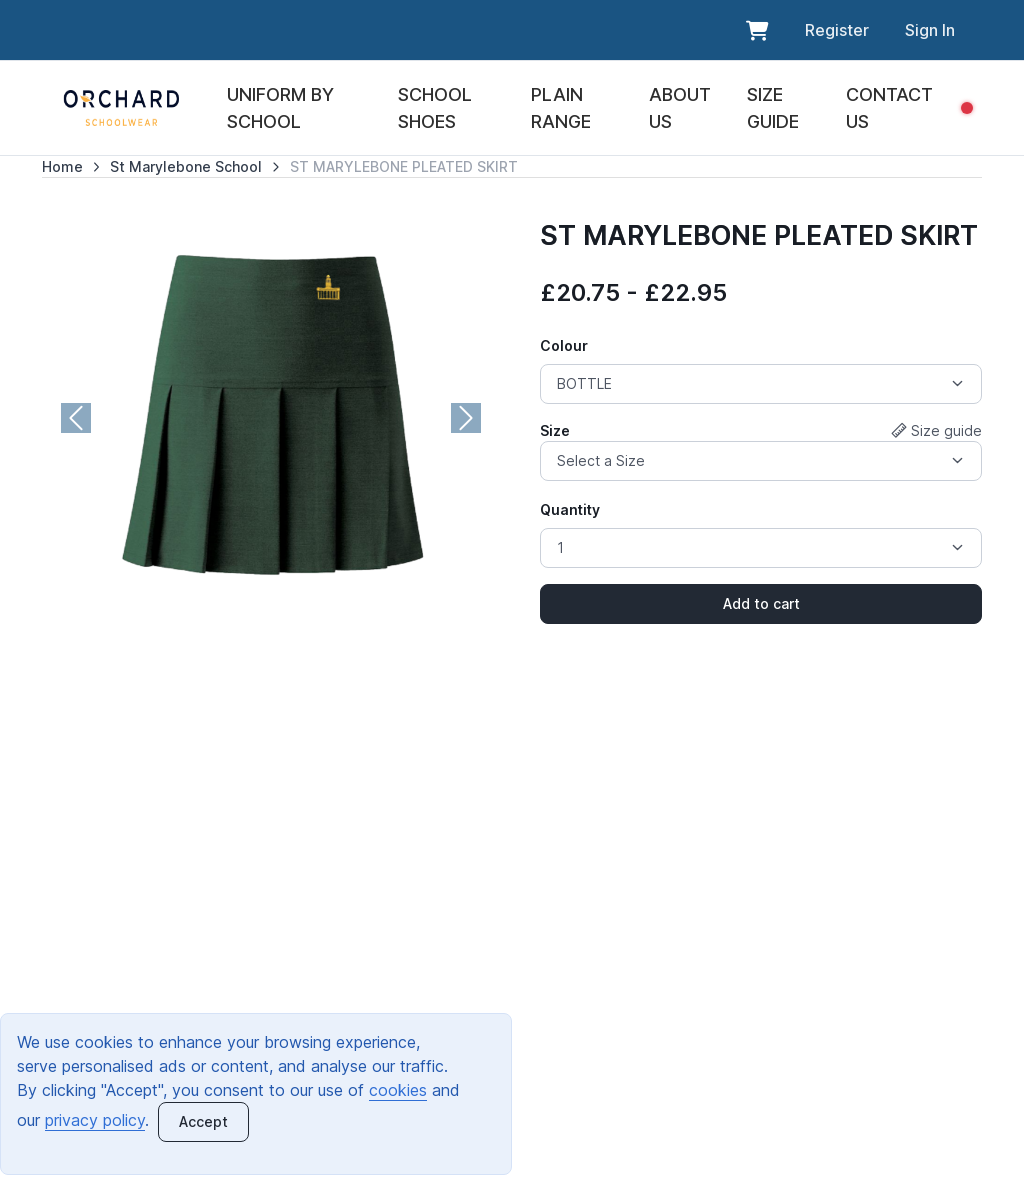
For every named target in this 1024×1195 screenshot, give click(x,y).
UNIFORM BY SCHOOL (280, 108)
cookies (398, 1090)
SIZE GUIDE (773, 108)
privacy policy (95, 1120)
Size (555, 430)
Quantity (570, 509)
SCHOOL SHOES (435, 108)
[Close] (203, 1122)
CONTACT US (889, 108)
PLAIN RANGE (561, 108)
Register (837, 30)
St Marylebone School (186, 166)
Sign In (930, 30)
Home (62, 166)
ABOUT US (680, 108)
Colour (564, 345)
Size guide (936, 430)
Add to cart (761, 603)
